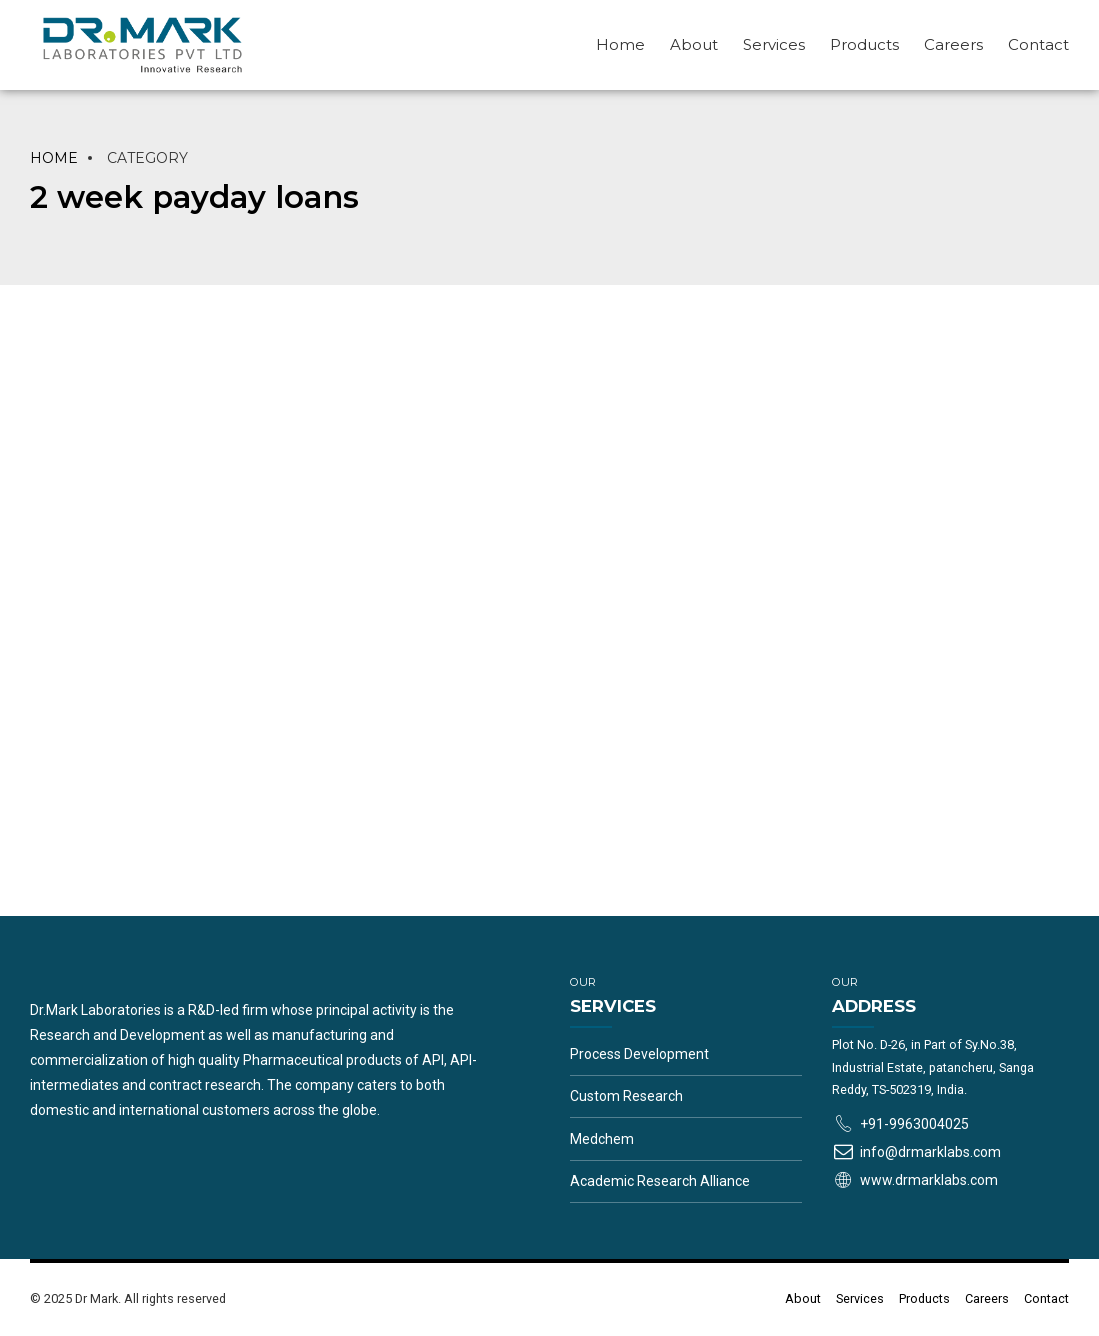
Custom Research (626, 1096)
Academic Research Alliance (660, 1181)
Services (774, 44)
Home (620, 44)
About (694, 44)
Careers (953, 44)
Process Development (639, 1054)
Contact (1038, 44)
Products (864, 44)
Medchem (602, 1139)
